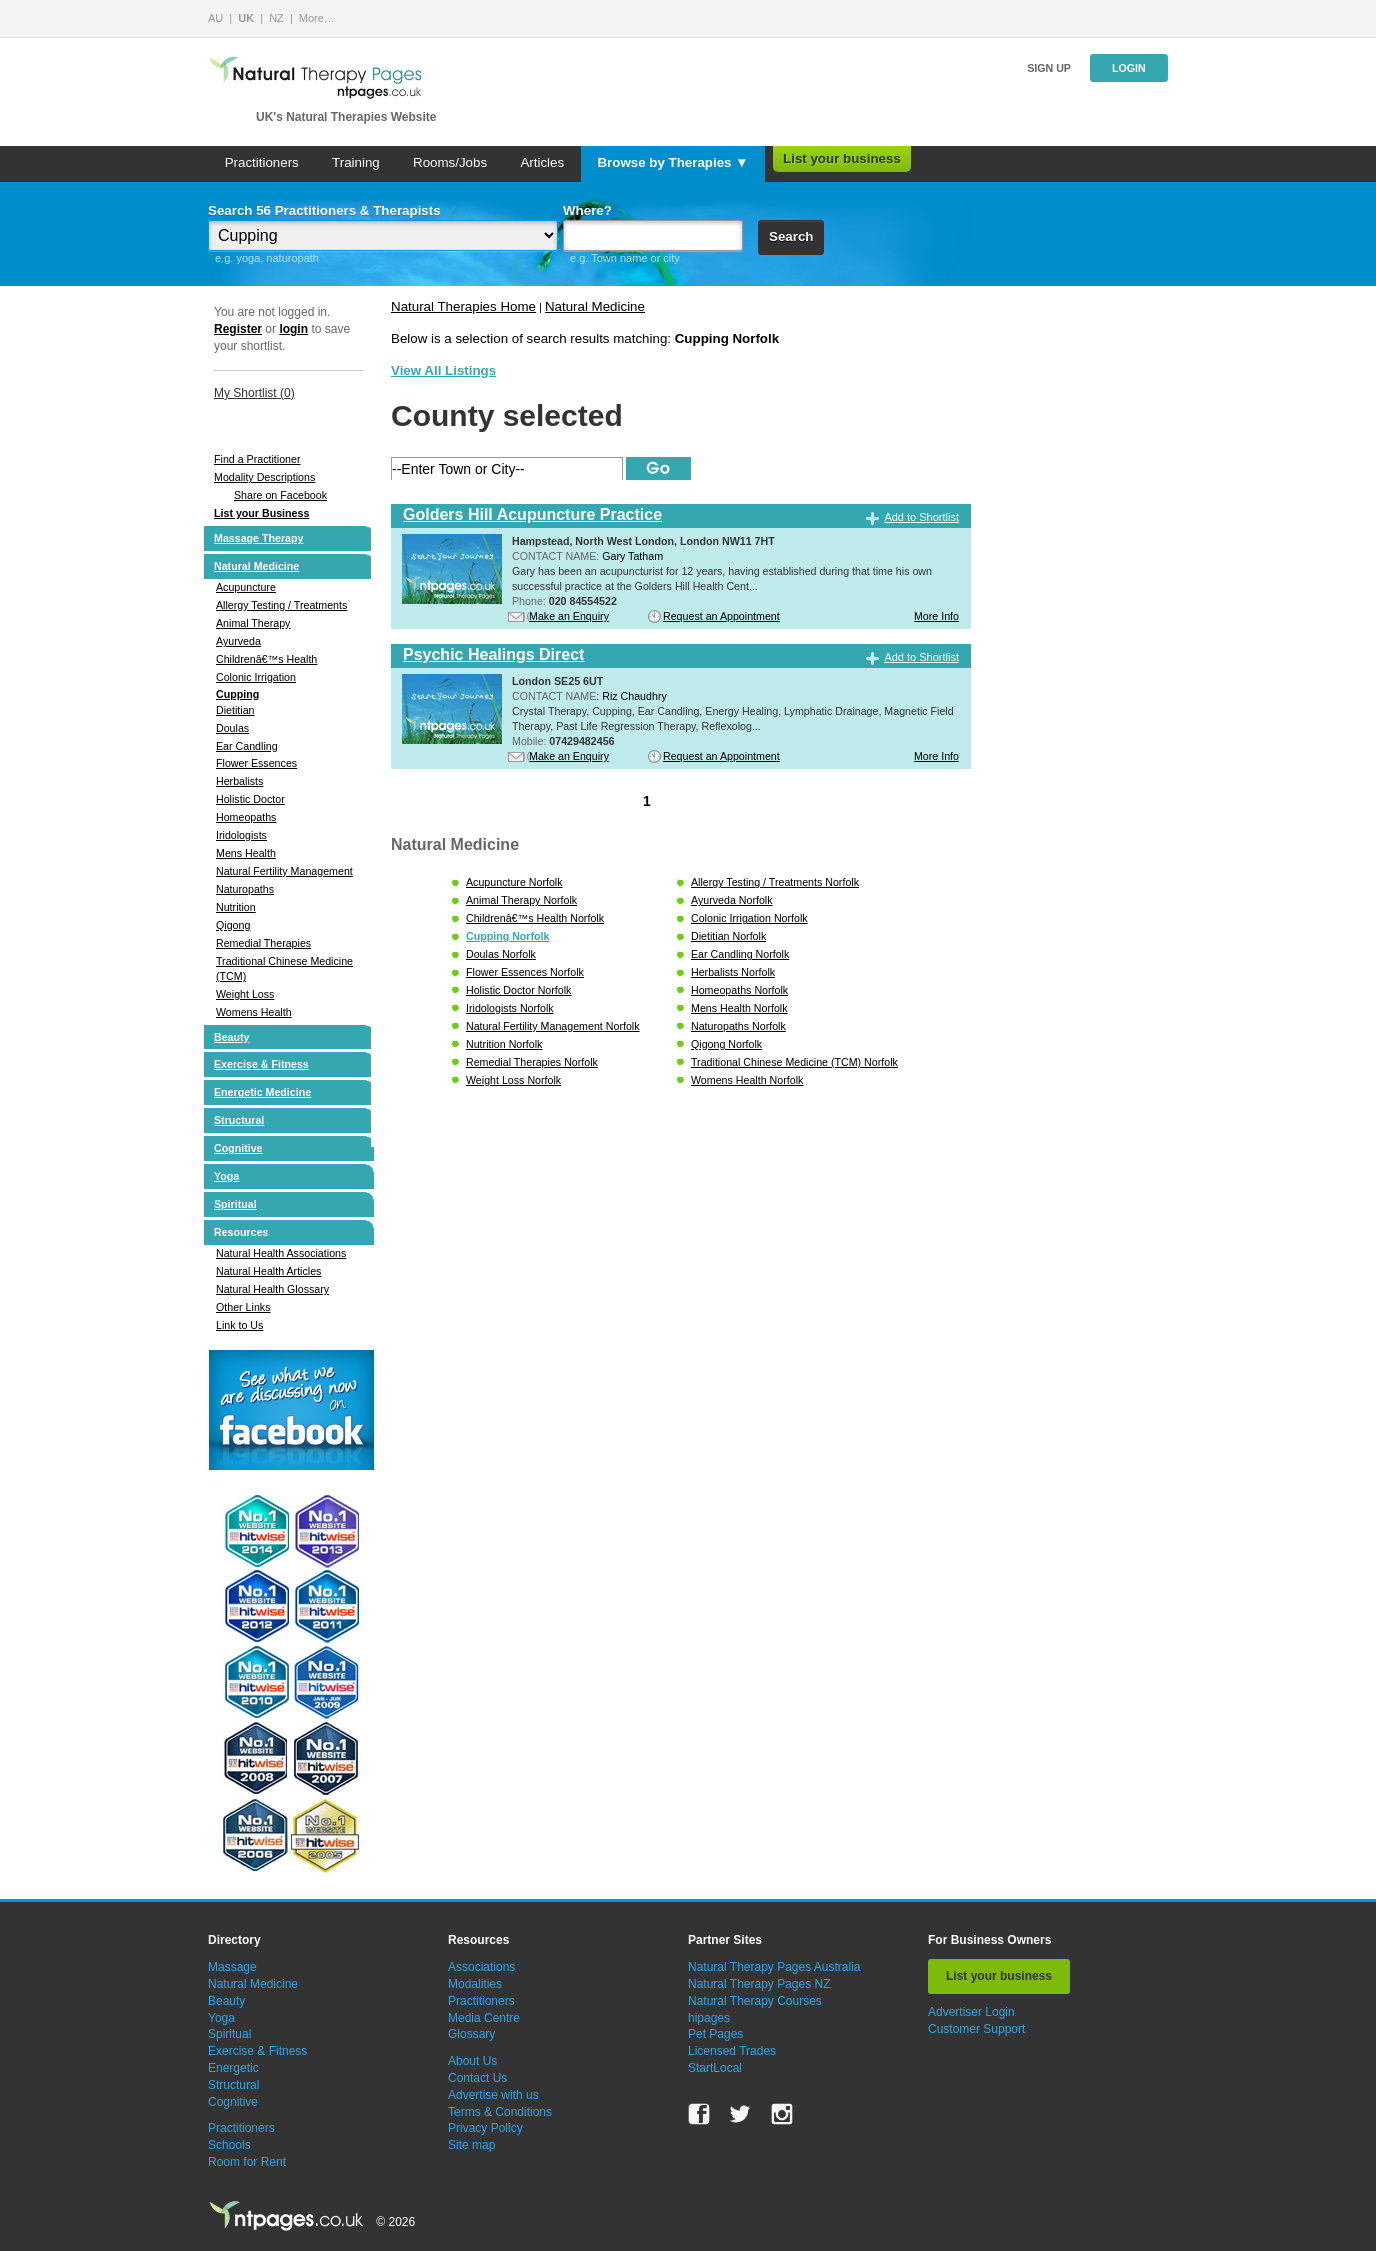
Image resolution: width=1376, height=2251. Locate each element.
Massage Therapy (258, 538)
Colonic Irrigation (256, 677)
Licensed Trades (732, 2051)
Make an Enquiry (569, 616)
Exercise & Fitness (261, 1064)
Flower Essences (256, 763)
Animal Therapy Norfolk (521, 900)
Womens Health (254, 1012)
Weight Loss (245, 994)
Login (1129, 68)
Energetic (233, 2068)
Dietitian (235, 710)
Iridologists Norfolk (510, 1008)
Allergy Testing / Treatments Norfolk (775, 882)
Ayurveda (238, 641)
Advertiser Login (971, 2012)
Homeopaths (246, 817)
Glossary (471, 2034)
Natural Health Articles (268, 1271)
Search (791, 236)
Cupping (237, 694)
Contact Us (477, 2078)
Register (238, 329)
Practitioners (262, 162)
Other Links (243, 1307)
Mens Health (246, 853)
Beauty (232, 1037)
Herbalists (239, 781)
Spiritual (235, 1204)
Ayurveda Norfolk (732, 900)
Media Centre (484, 2018)
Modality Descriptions (264, 477)
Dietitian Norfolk (728, 936)
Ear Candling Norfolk (740, 954)
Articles (542, 162)
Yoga (226, 1176)
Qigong (233, 925)
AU (215, 18)
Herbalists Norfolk (733, 972)
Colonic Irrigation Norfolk (749, 918)
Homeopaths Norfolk (739, 990)
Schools (229, 2145)
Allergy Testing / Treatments (281, 605)
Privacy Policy (485, 2128)
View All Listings (443, 370)
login (293, 329)
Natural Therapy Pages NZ (759, 1984)
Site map (471, 2145)
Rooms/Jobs (450, 162)
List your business (842, 158)
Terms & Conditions (500, 2112)
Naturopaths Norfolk (738, 1026)
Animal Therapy (253, 623)
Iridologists (241, 835)
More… (317, 18)
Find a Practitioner (257, 459)
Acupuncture (246, 587)
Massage (232, 1967)
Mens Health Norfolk (739, 1008)
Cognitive (238, 1148)
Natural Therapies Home (463, 306)
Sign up (1049, 68)
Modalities (475, 1984)
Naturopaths (245, 889)
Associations (481, 1967)
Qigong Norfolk (726, 1044)
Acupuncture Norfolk (514, 882)
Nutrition (236, 907)
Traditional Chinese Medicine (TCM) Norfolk (794, 1062)
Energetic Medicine (262, 1092)
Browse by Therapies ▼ (672, 162)
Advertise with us (493, 2095)
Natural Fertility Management (284, 871)
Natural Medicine (256, 566)
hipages (709, 2018)
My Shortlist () (254, 393)
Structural (239, 1120)
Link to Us (239, 1325)
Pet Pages (715, 2034)
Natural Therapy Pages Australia (774, 1967)
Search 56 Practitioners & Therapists (324, 210)
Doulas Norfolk (501, 954)
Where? (587, 210)
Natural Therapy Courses (755, 2001)
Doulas (232, 728)
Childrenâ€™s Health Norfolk (535, 918)
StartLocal (715, 2068)
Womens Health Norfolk (747, 1080)
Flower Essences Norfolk (525, 972)
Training (356, 162)
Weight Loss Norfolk (513, 1080)
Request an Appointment (721, 616)
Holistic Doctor (250, 799)
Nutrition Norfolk (504, 1044)
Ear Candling (247, 746)
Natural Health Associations (281, 1253)
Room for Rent (247, 2162)
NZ (276, 18)
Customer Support (976, 2029)
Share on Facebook (280, 495)
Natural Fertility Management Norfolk (553, 1026)
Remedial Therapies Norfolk (532, 1062)
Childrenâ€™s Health (266, 659)
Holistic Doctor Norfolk (518, 990)
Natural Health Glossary (272, 1289)
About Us (472, 2061)
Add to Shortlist (921, 517)
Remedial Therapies (263, 943)
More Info (936, 616)
